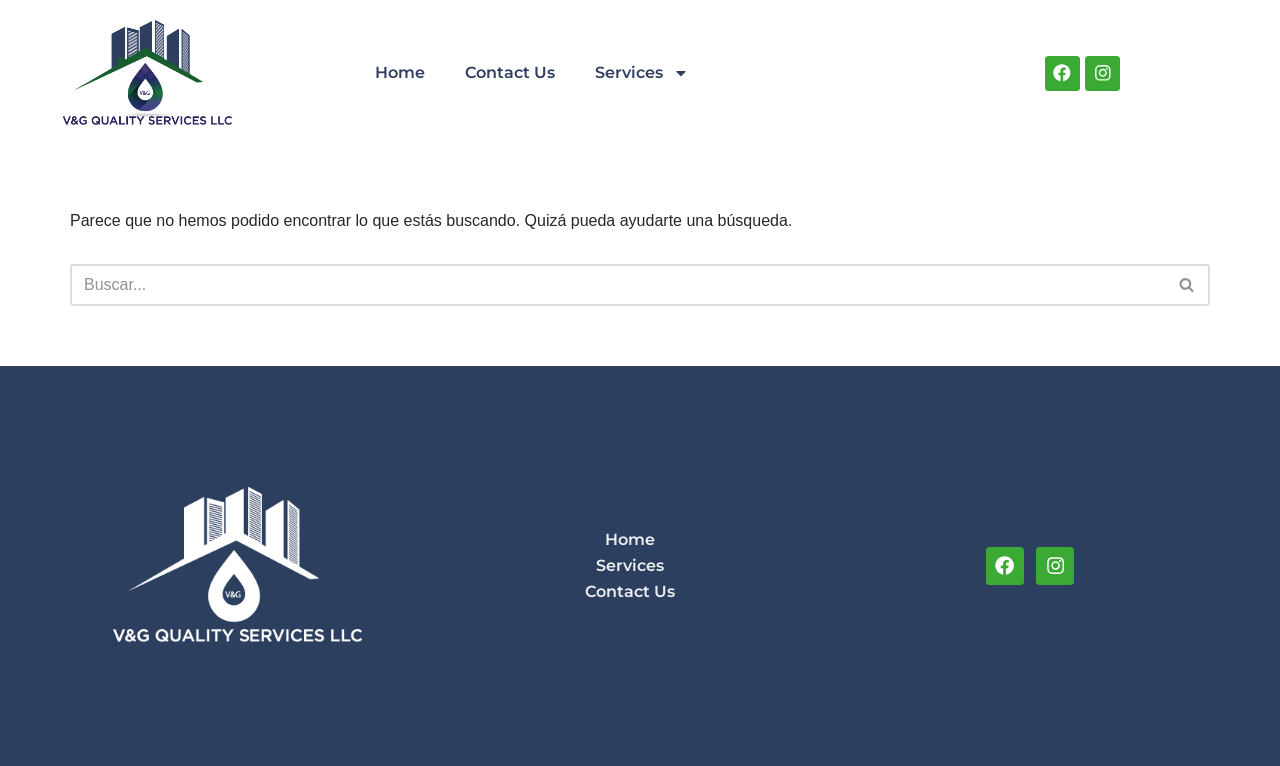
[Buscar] (617, 285)
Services (642, 73)
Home (400, 72)
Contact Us (510, 72)
